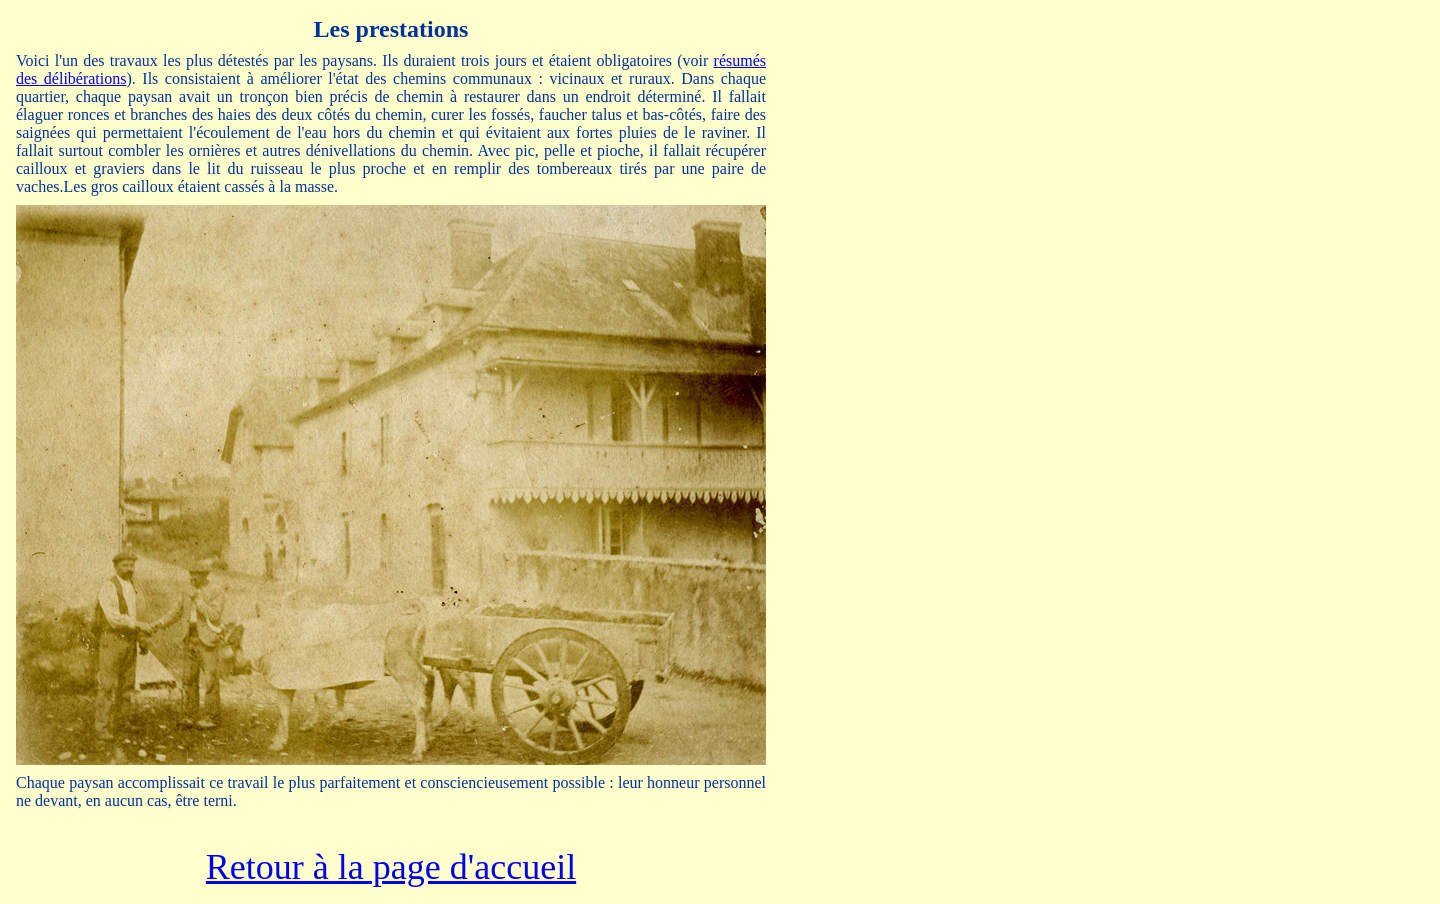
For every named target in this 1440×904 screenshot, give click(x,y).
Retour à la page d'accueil (391, 867)
